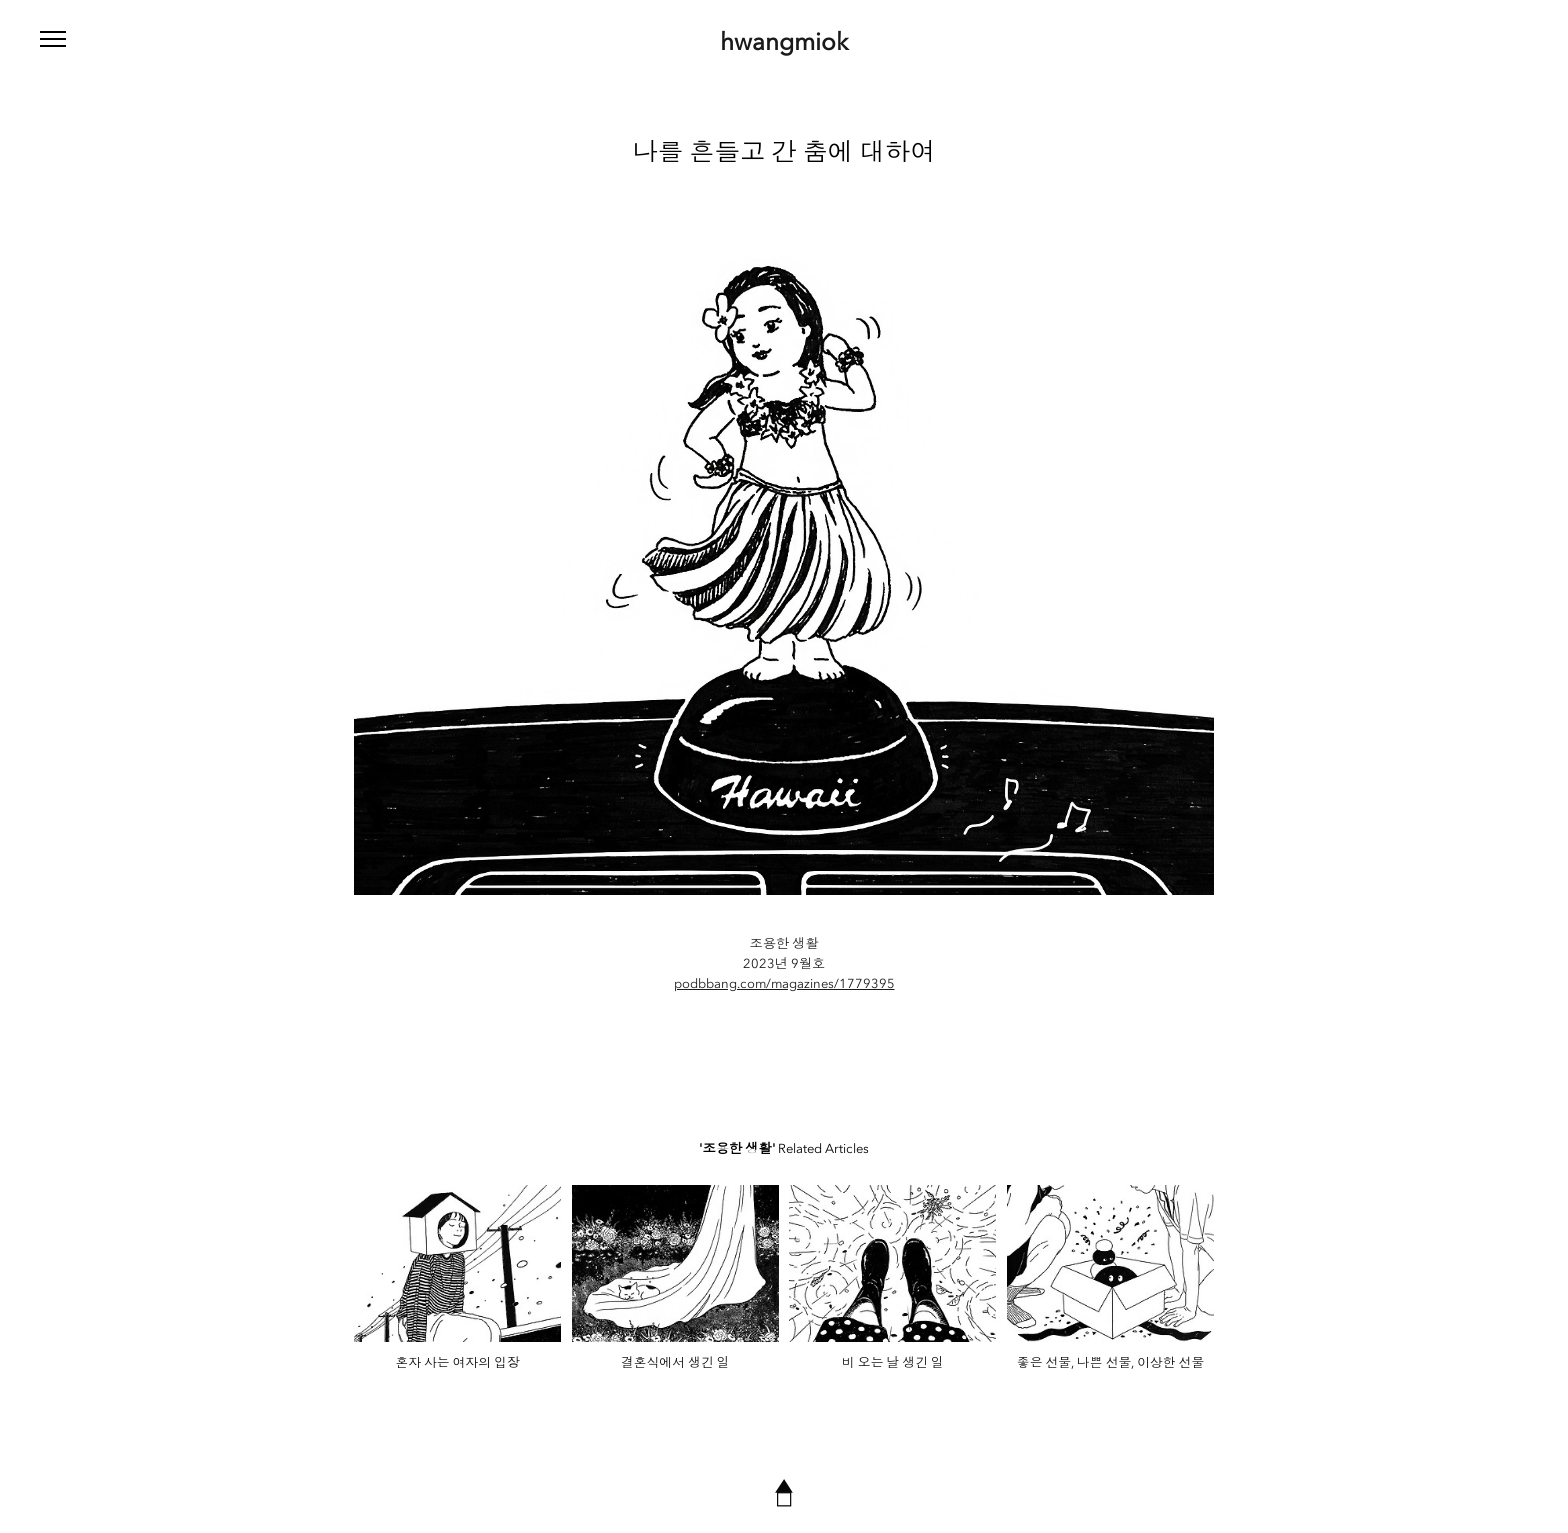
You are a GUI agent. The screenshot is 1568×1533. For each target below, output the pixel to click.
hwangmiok (784, 42)
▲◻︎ (784, 1492)
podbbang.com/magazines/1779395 (784, 983)
